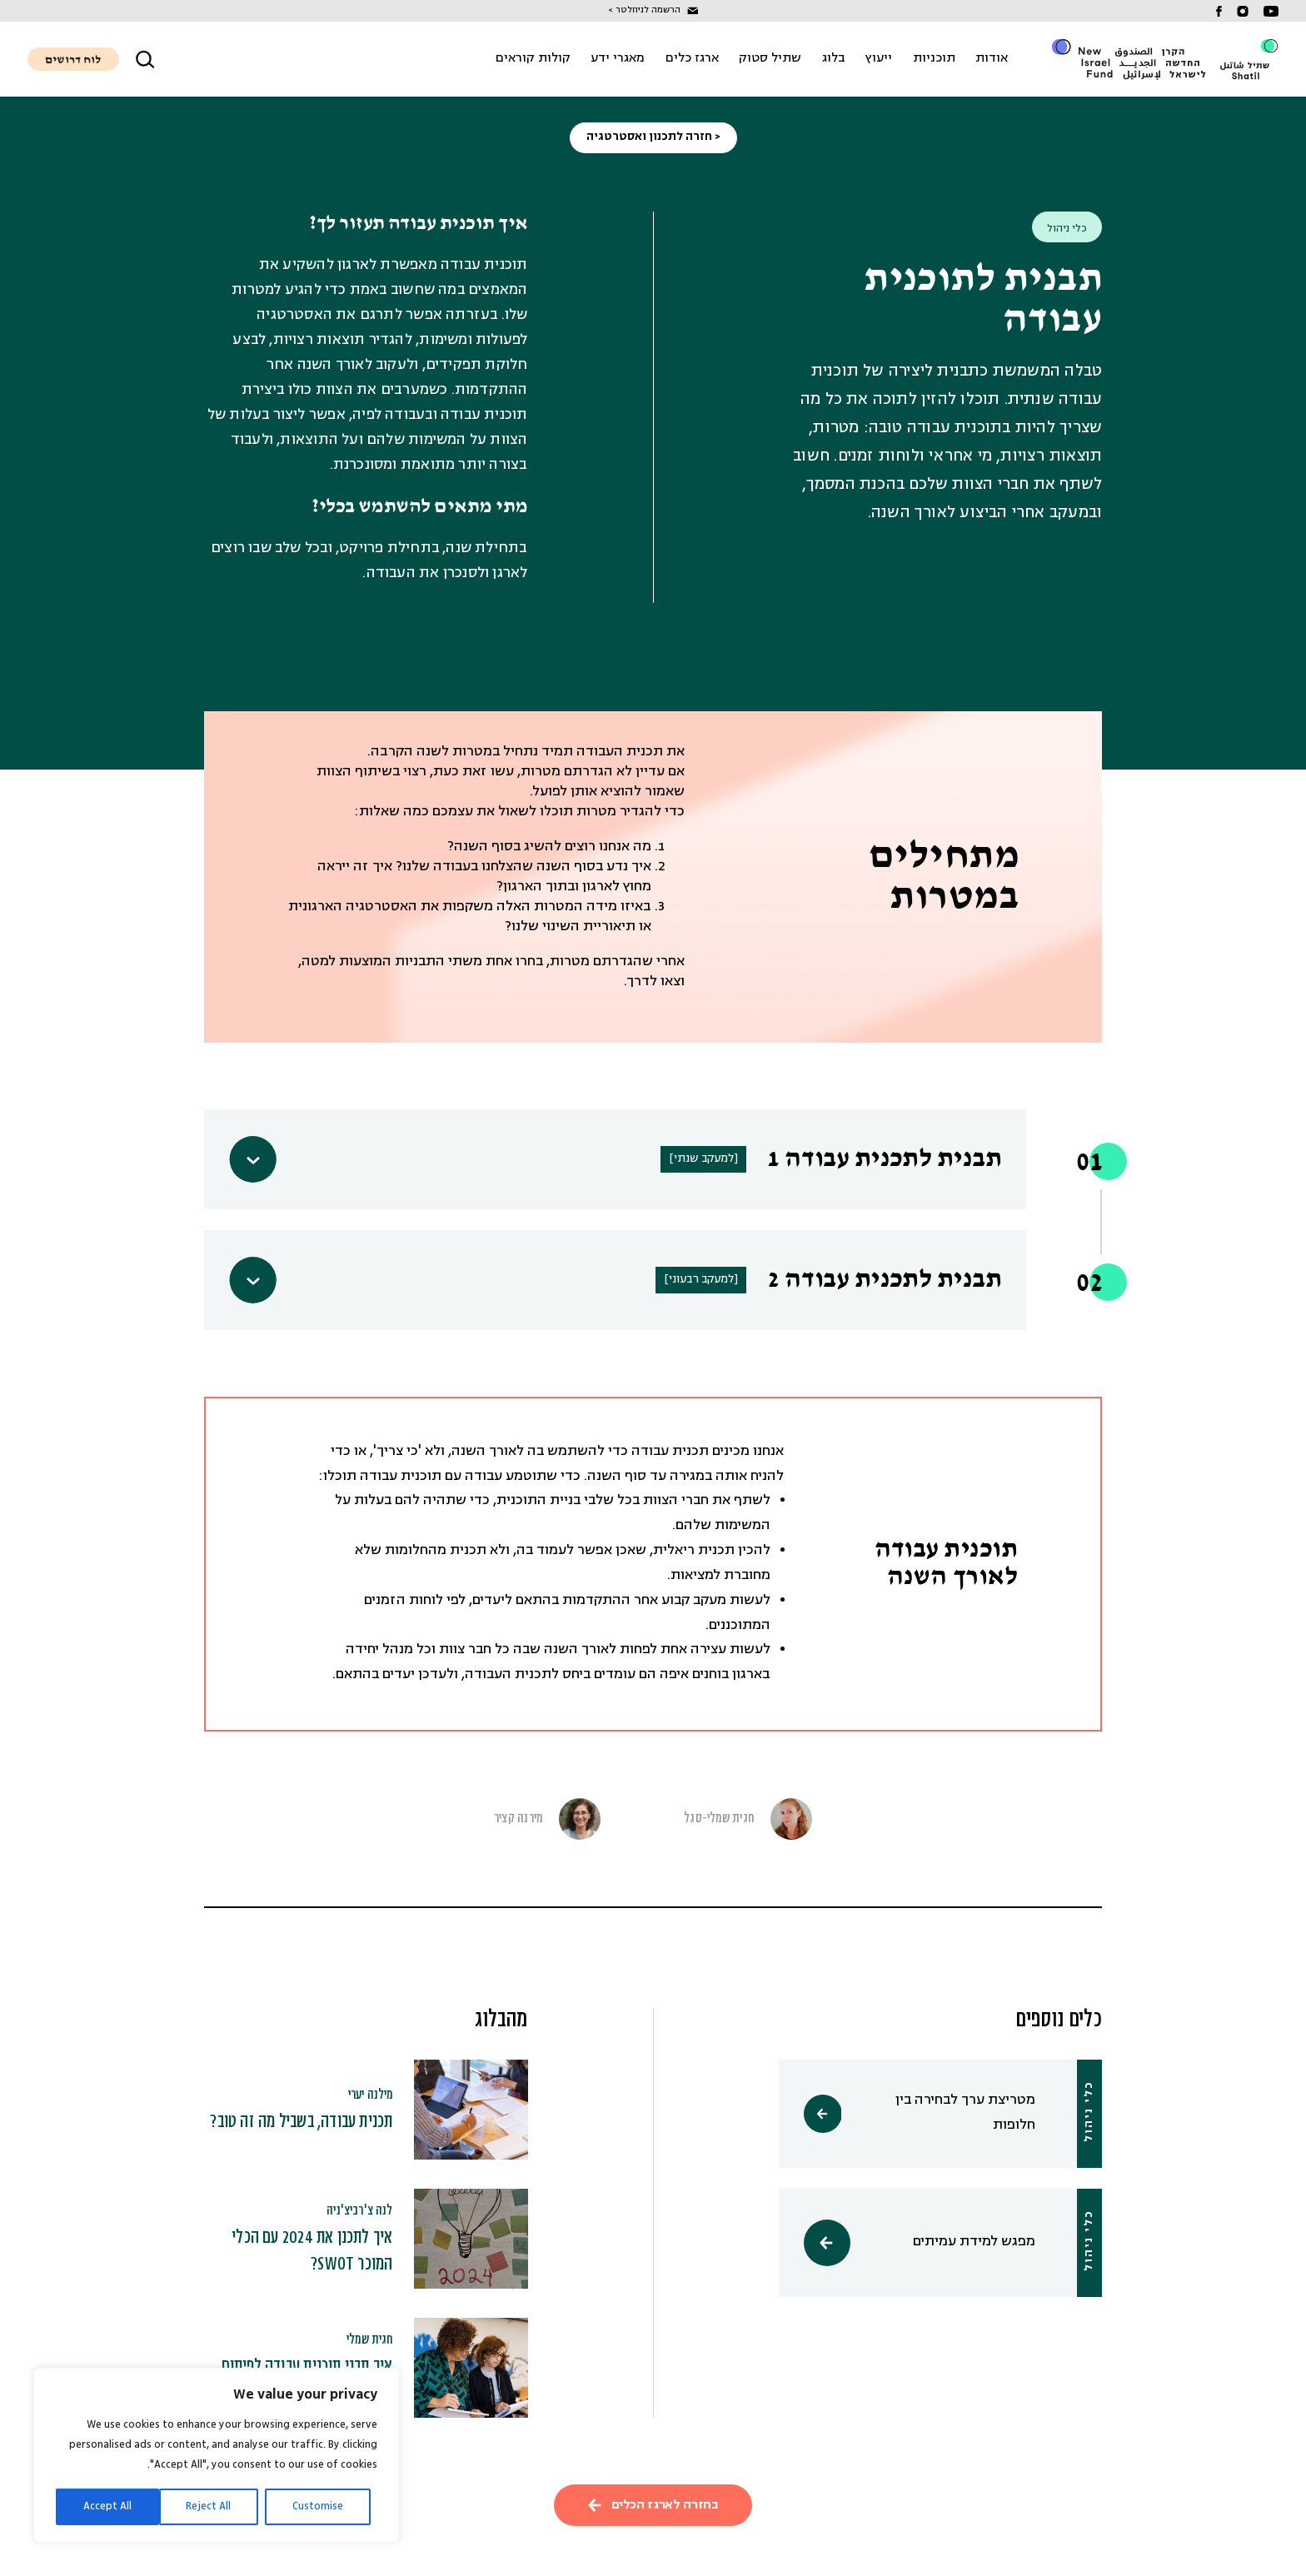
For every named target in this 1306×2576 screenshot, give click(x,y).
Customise (317, 2506)
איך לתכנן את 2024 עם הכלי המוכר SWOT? (312, 2252)
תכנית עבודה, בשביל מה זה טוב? (301, 2122)
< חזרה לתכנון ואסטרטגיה (653, 137)
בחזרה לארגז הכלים (653, 2505)
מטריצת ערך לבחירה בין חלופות (953, 2114)
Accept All (107, 2506)
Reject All (208, 2506)
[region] (216, 2455)
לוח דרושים (73, 60)
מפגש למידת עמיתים (953, 2243)
